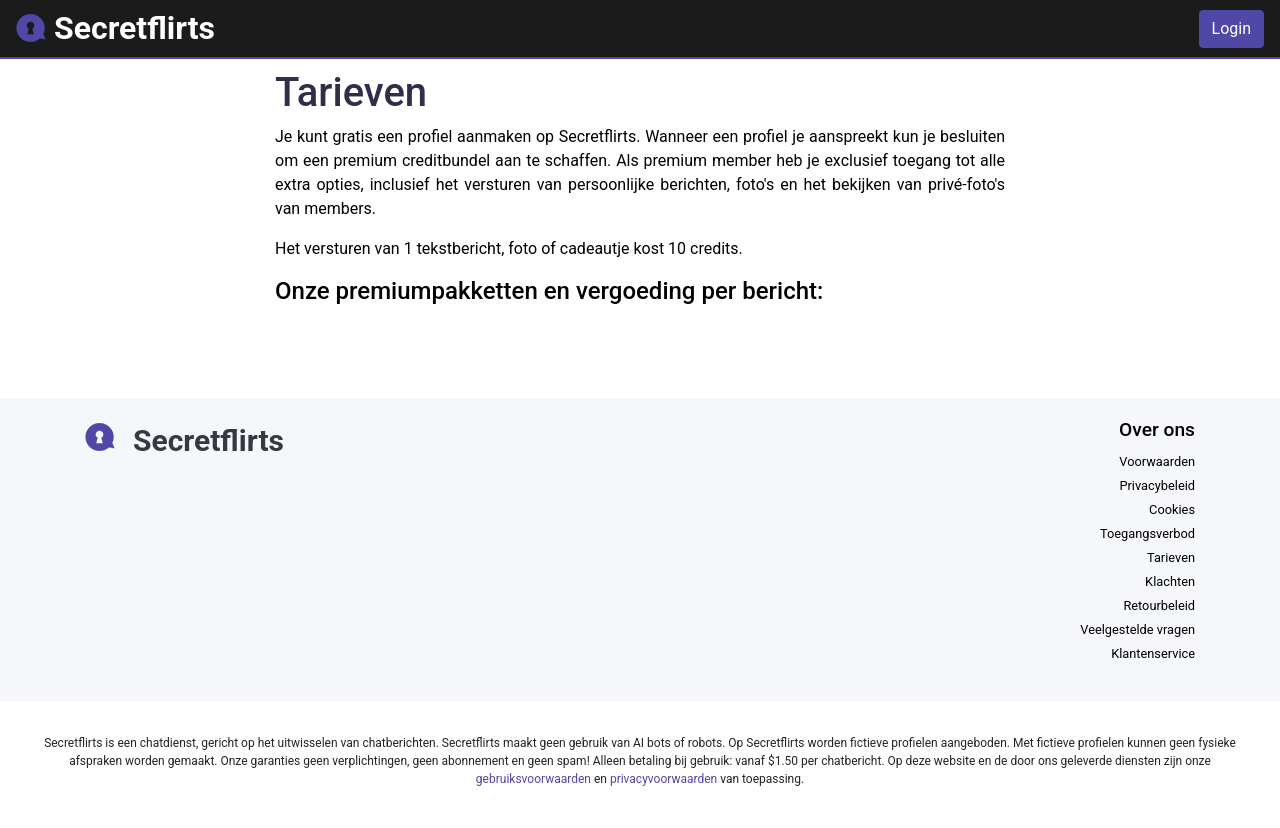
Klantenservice (1153, 653)
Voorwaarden (1157, 461)
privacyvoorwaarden (663, 779)
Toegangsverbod (1147, 533)
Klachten (1170, 581)
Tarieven (1171, 557)
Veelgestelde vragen (1137, 629)
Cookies (1172, 509)
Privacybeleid (1157, 485)
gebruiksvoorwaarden (533, 779)
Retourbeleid (1159, 605)
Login (1231, 28)
